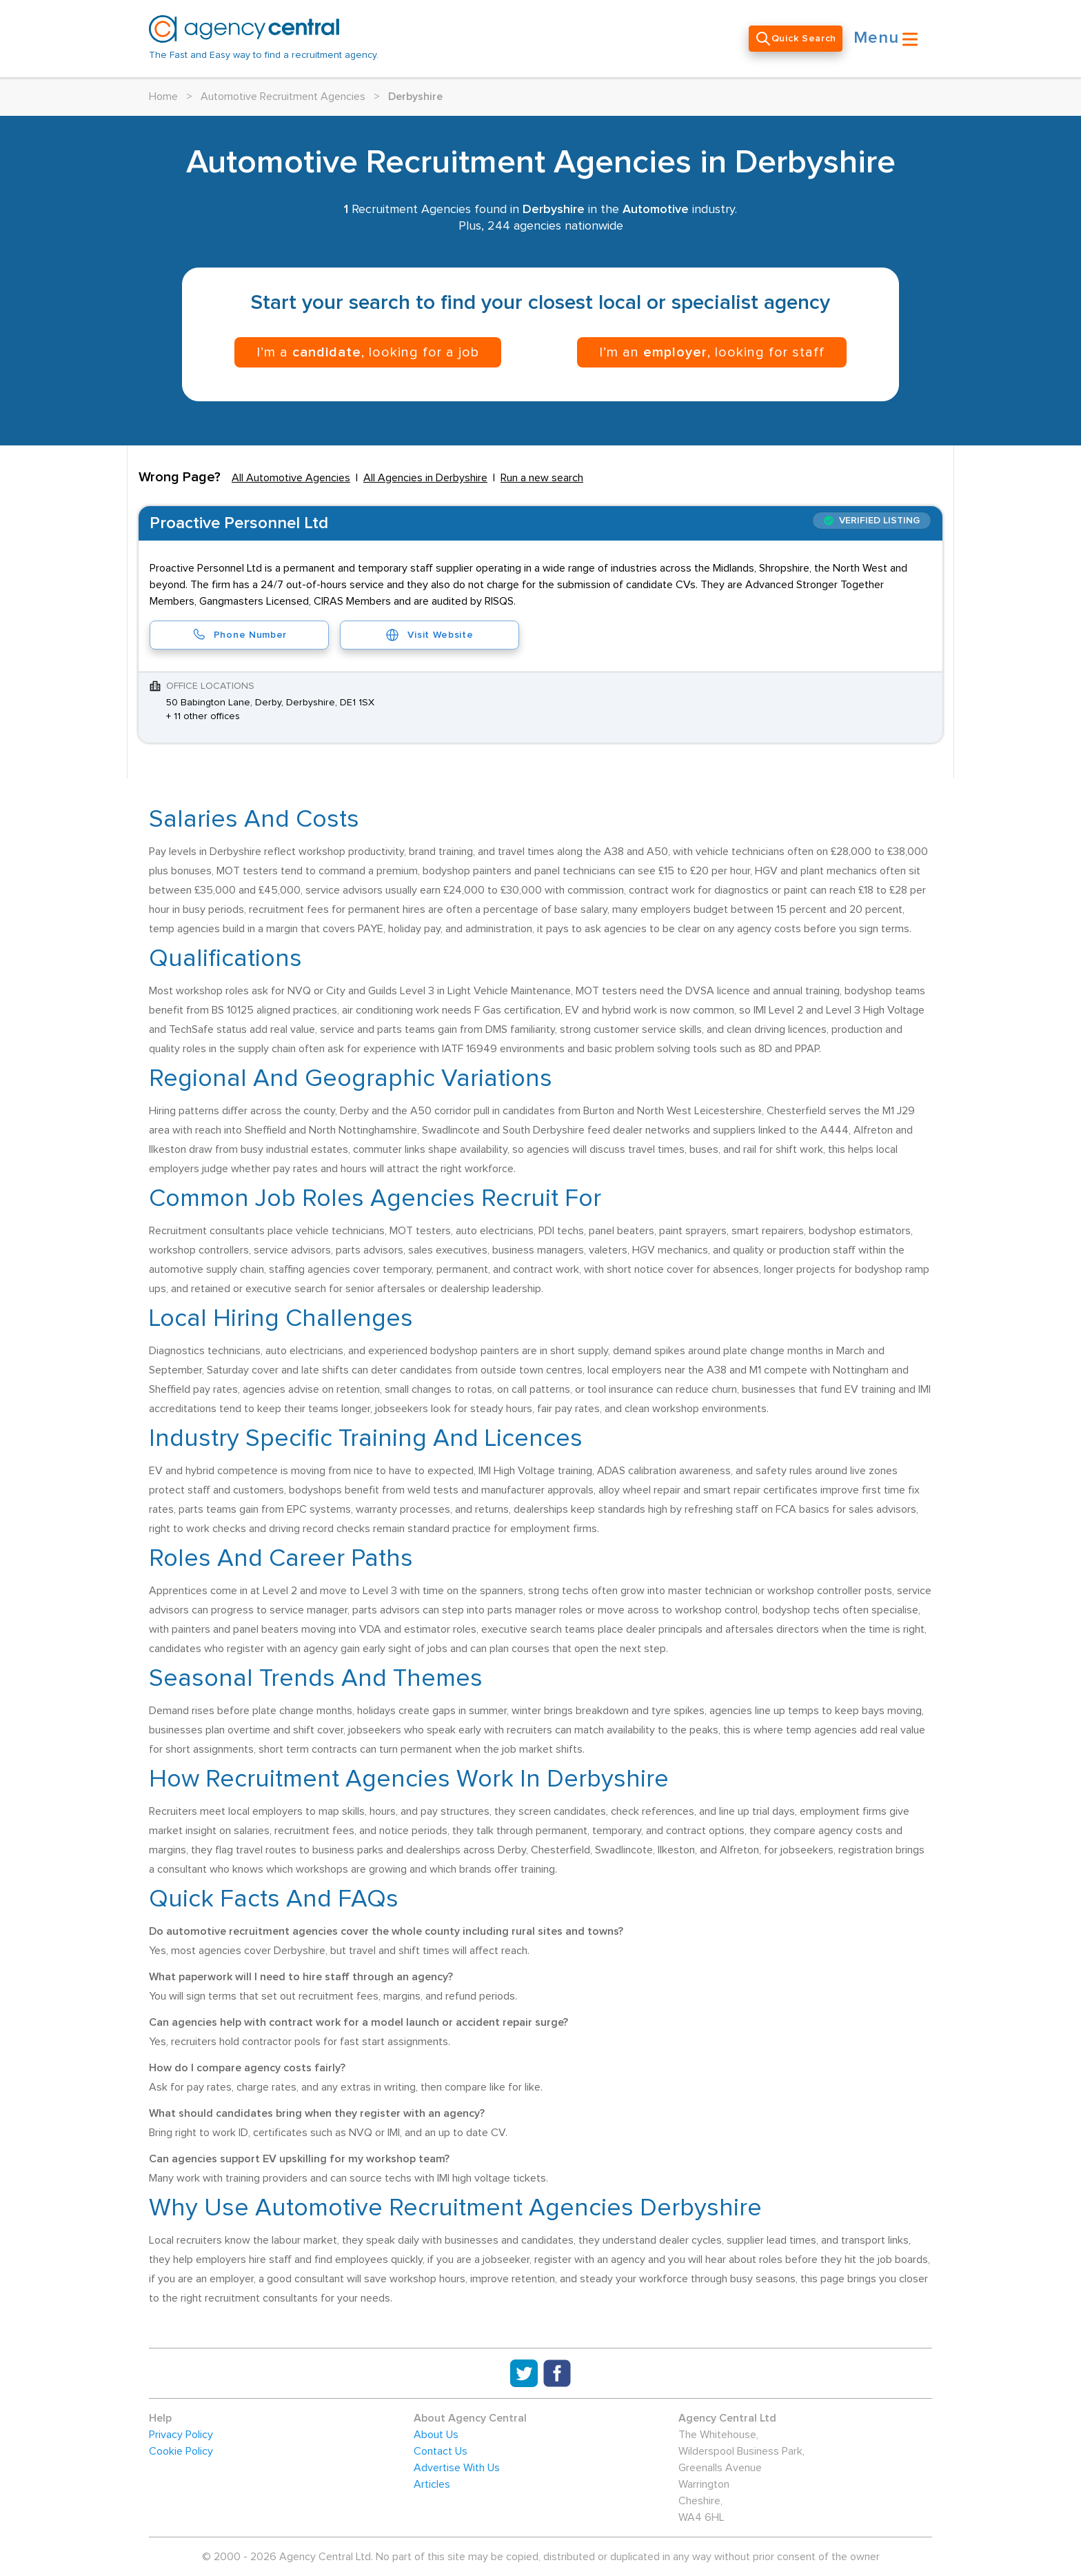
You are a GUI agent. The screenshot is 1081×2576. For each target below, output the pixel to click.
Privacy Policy (181, 2434)
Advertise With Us (457, 2467)
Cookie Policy (181, 2451)
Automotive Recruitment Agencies (283, 96)
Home (163, 96)
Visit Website (429, 635)
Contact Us (440, 2451)
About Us (436, 2434)
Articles (432, 2484)
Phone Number (239, 635)
